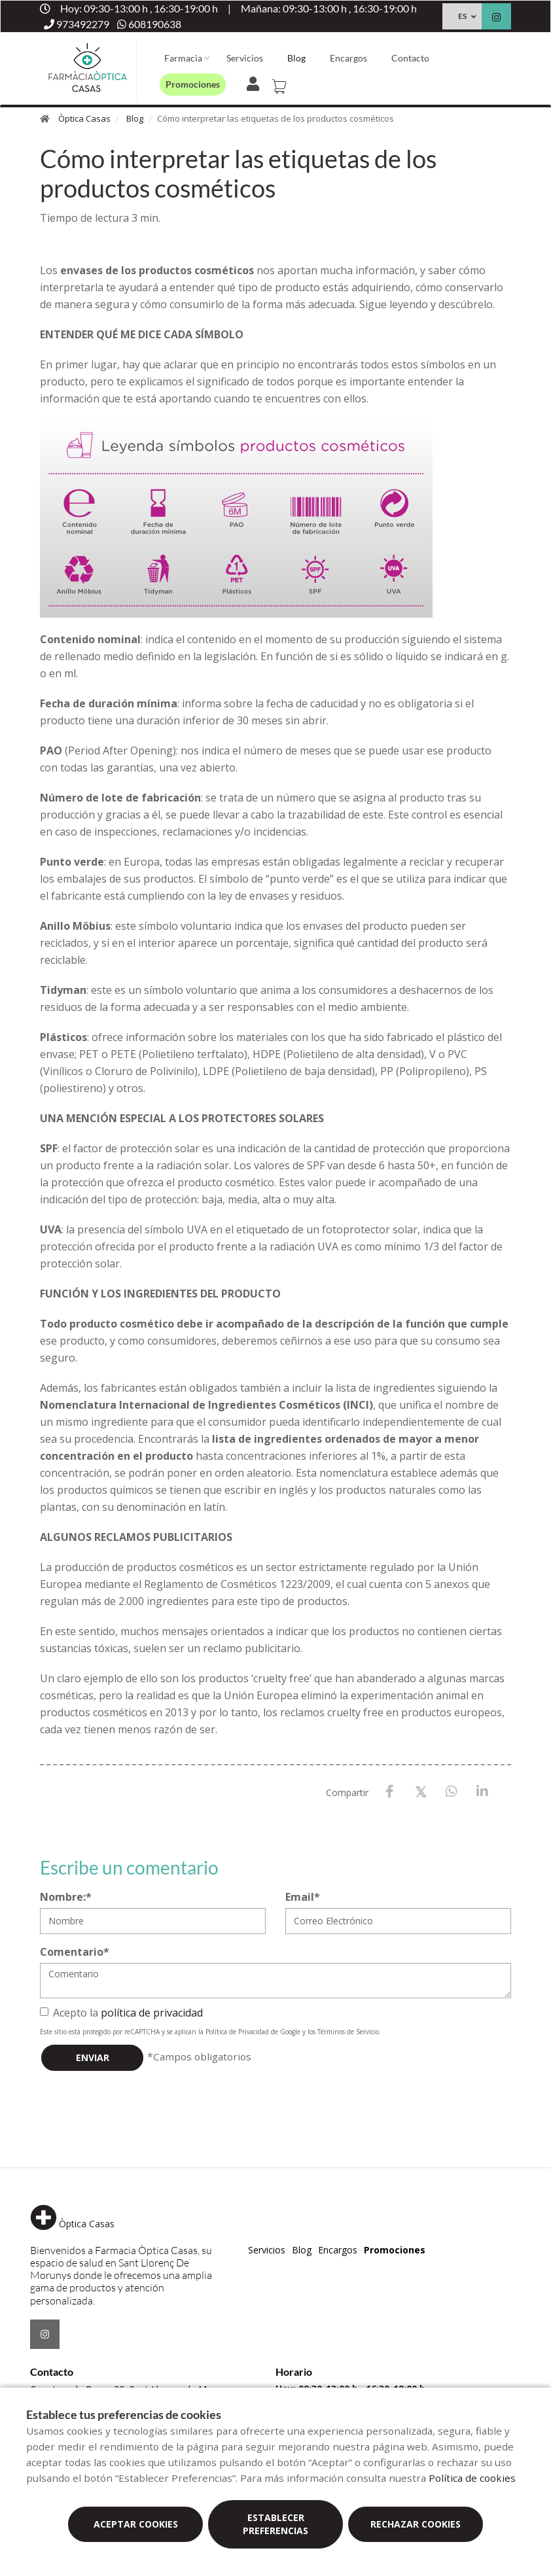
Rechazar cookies (415, 2524)
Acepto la (121, 2012)
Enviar (92, 2057)
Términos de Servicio (348, 2031)
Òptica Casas (84, 118)
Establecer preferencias (275, 2524)
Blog (296, 57)
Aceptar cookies (136, 2524)
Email (302, 1897)
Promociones (193, 84)
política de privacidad (152, 2012)
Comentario (74, 1952)
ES (462, 16)
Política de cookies (472, 2477)
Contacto (410, 57)
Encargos (348, 57)
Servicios (244, 57)
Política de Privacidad (237, 2031)
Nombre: (66, 1897)
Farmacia (183, 57)
